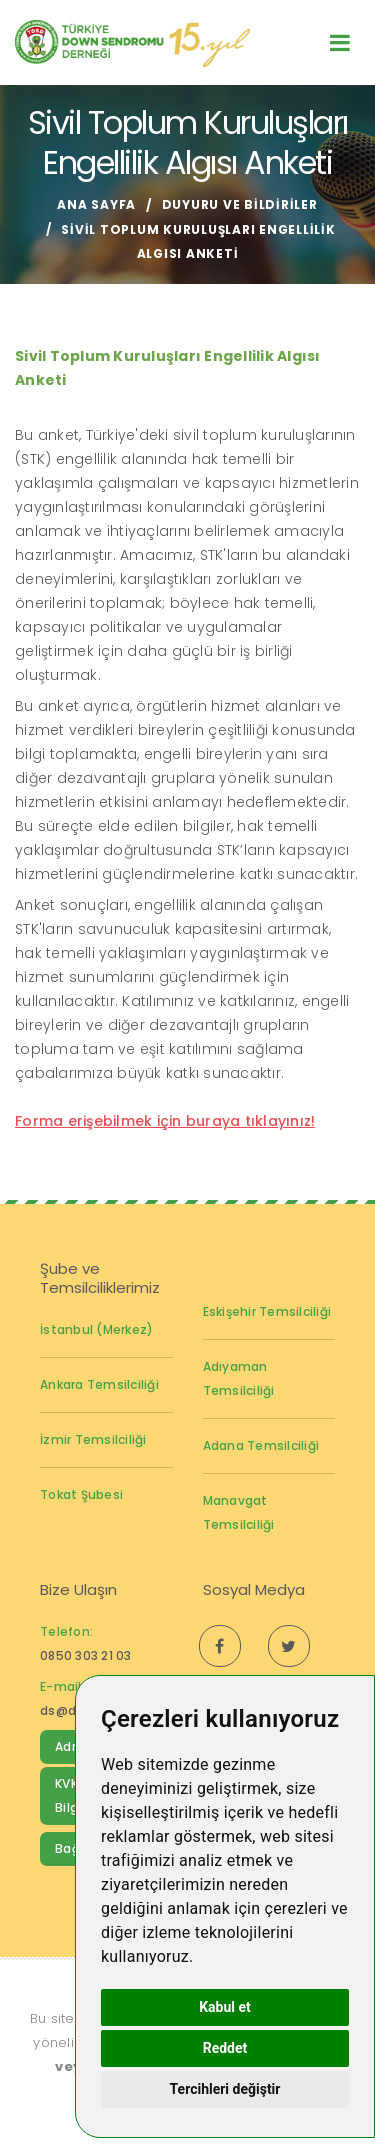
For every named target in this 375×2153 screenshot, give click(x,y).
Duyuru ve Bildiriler (240, 204)
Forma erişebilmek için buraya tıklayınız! (165, 1121)
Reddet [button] (225, 2048)
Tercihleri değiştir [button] (225, 2089)
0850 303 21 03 (86, 1655)
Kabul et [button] (225, 2007)
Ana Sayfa (96, 204)
